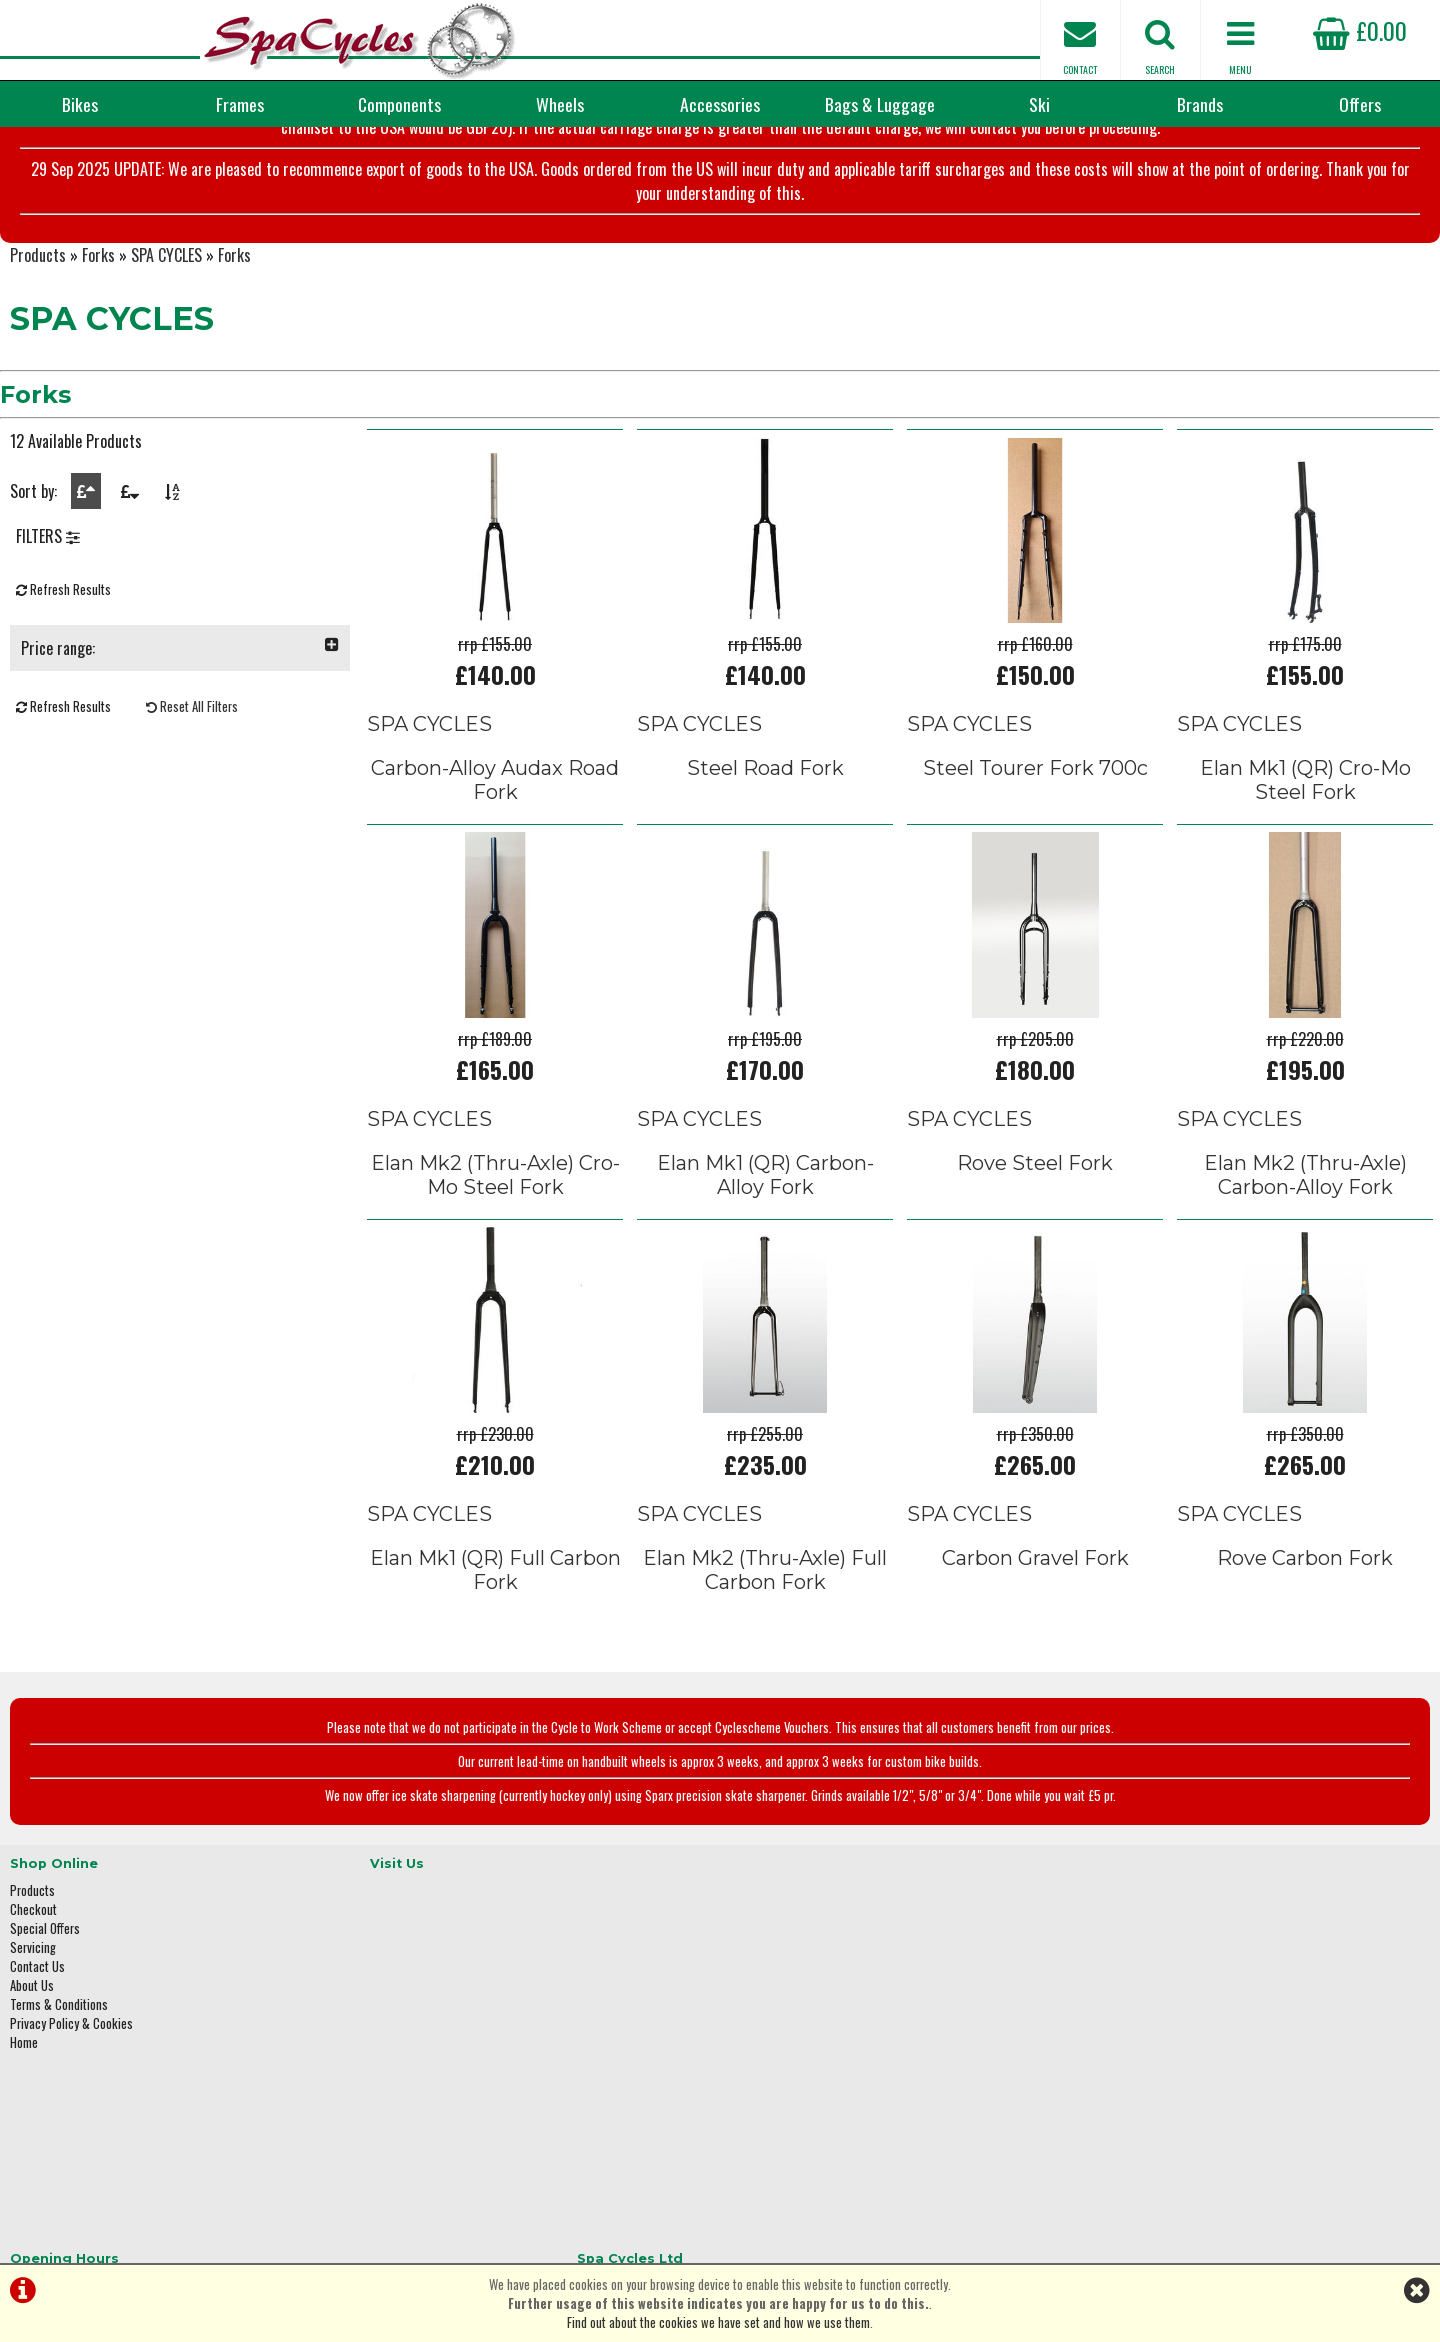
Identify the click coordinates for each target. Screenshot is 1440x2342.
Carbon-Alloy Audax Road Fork (495, 850)
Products (38, 326)
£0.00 (1360, 30)
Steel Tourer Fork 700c (1035, 838)
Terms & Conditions (59, 2063)
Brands (1200, 104)
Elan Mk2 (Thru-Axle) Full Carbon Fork (765, 1641)
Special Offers (45, 1987)
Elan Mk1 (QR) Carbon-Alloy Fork (765, 1245)
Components (399, 104)
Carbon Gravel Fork (1035, 1629)
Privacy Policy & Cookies (71, 2082)
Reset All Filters (192, 786)
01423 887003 (1141, 2069)
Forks (98, 326)
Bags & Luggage (880, 104)
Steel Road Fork (765, 838)
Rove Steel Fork (1035, 1233)
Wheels (560, 104)
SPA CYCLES (166, 326)
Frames (240, 104)
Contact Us (37, 2025)
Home (24, 2101)
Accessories (720, 104)
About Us (32, 2044)
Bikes (80, 104)
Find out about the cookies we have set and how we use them (718, 2322)
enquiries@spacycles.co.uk (1175, 2132)
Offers (1360, 104)
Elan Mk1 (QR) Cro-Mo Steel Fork (1305, 850)
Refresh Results (63, 669)
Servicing (33, 2006)
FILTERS (48, 616)
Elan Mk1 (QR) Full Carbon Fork (495, 1641)
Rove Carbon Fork (1305, 1629)
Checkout (33, 1968)
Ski (1039, 104)
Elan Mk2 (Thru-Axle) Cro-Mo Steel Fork (495, 1245)
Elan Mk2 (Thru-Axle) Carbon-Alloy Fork (1305, 1245)
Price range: (180, 728)
